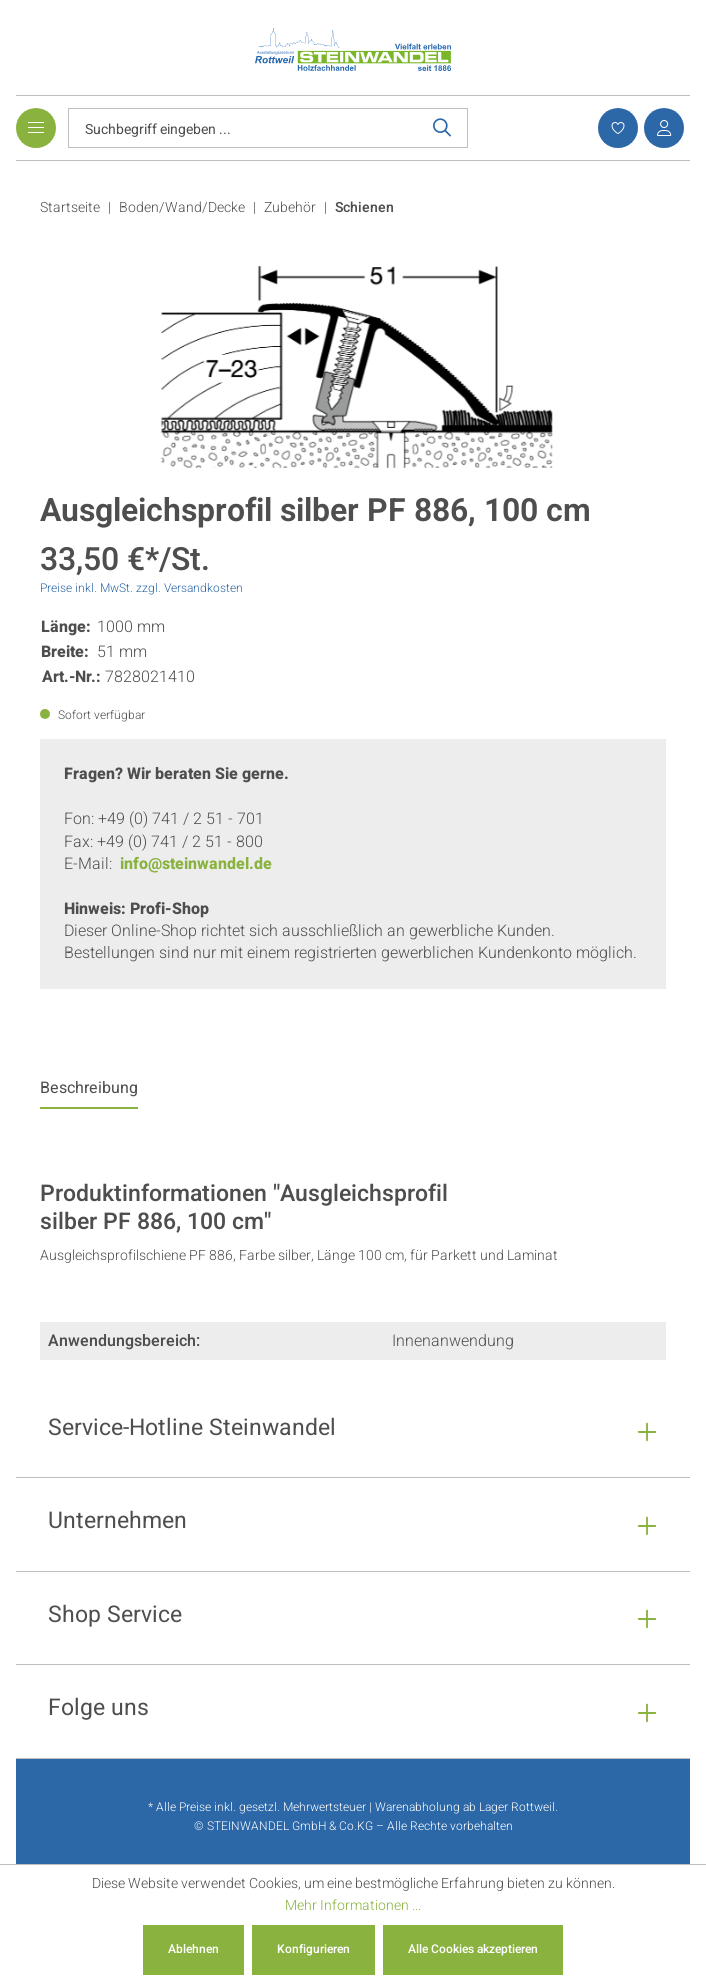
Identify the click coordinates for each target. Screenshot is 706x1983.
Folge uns (98, 1710)
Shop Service (115, 1617)
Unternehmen (117, 1523)
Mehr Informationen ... (353, 1905)
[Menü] (36, 128)
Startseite (70, 207)
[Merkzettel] (615, 128)
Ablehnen (193, 1949)
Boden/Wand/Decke (182, 207)
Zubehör (290, 207)
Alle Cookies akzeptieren (473, 1949)
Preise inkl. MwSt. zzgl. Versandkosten (141, 588)
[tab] (89, 1093)
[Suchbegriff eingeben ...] (243, 128)
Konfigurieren (313, 1949)
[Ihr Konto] (661, 128)
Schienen (364, 207)
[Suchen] (442, 128)
